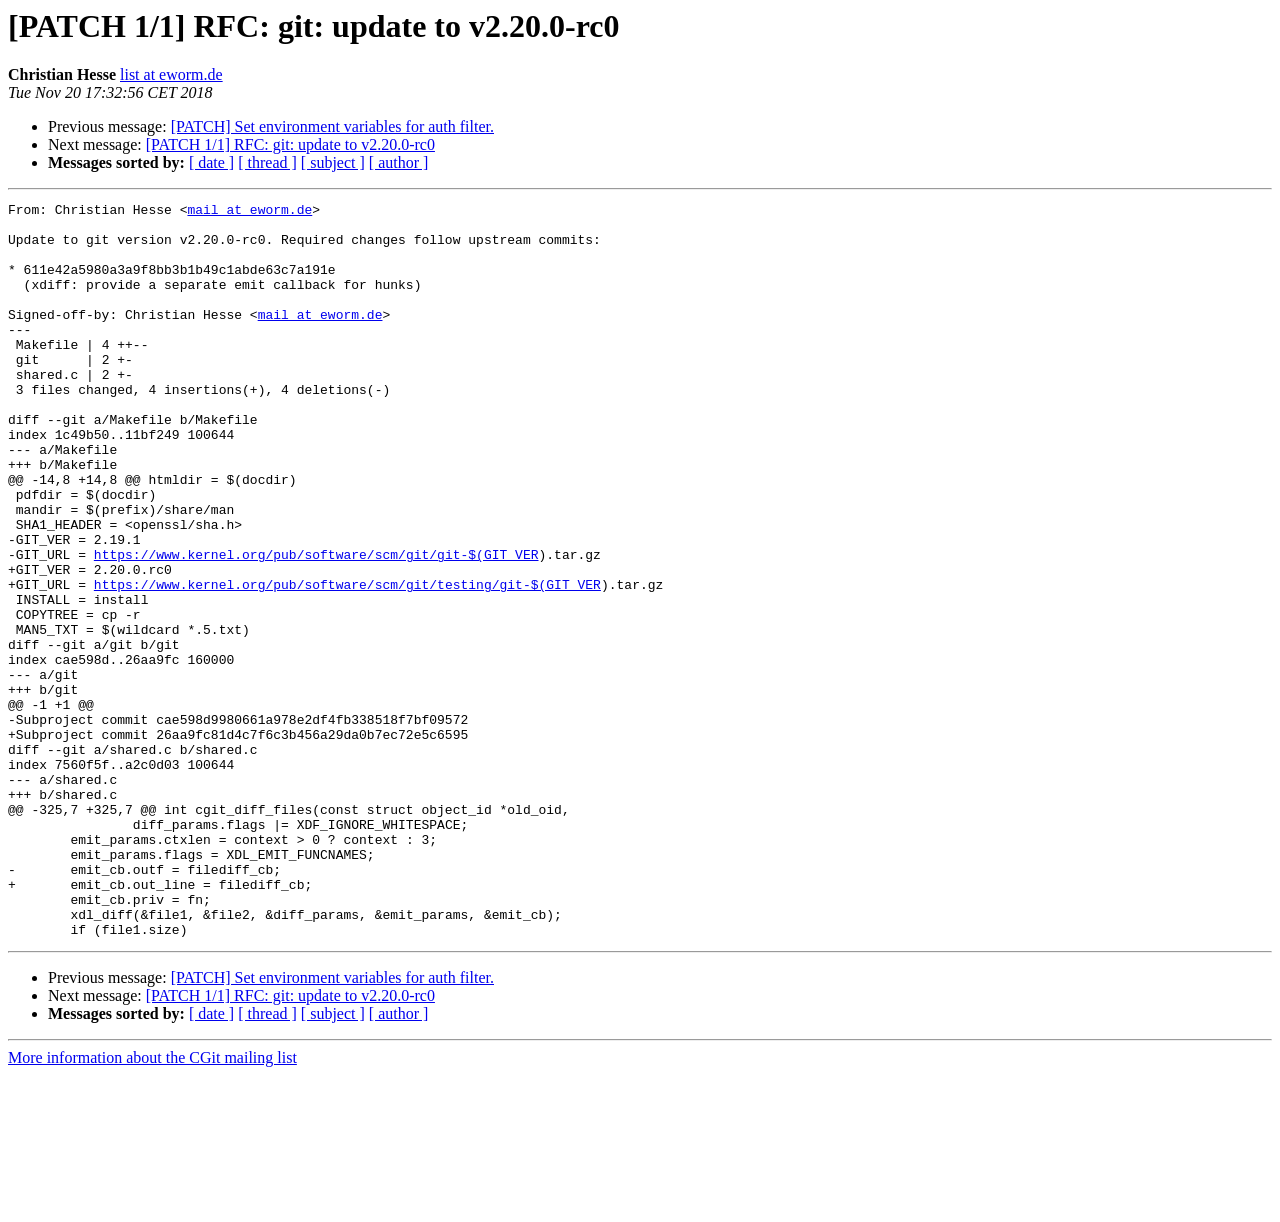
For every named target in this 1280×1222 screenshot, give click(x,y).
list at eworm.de (171, 74)
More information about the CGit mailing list (152, 1204)
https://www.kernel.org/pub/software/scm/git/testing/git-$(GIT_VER (347, 662)
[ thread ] (267, 162)
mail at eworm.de (249, 212)
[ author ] (399, 162)
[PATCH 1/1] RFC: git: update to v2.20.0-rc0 (290, 144)
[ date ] (211, 162)
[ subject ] (333, 162)
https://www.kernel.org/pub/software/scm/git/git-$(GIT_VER (316, 626)
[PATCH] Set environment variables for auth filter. (332, 126)
